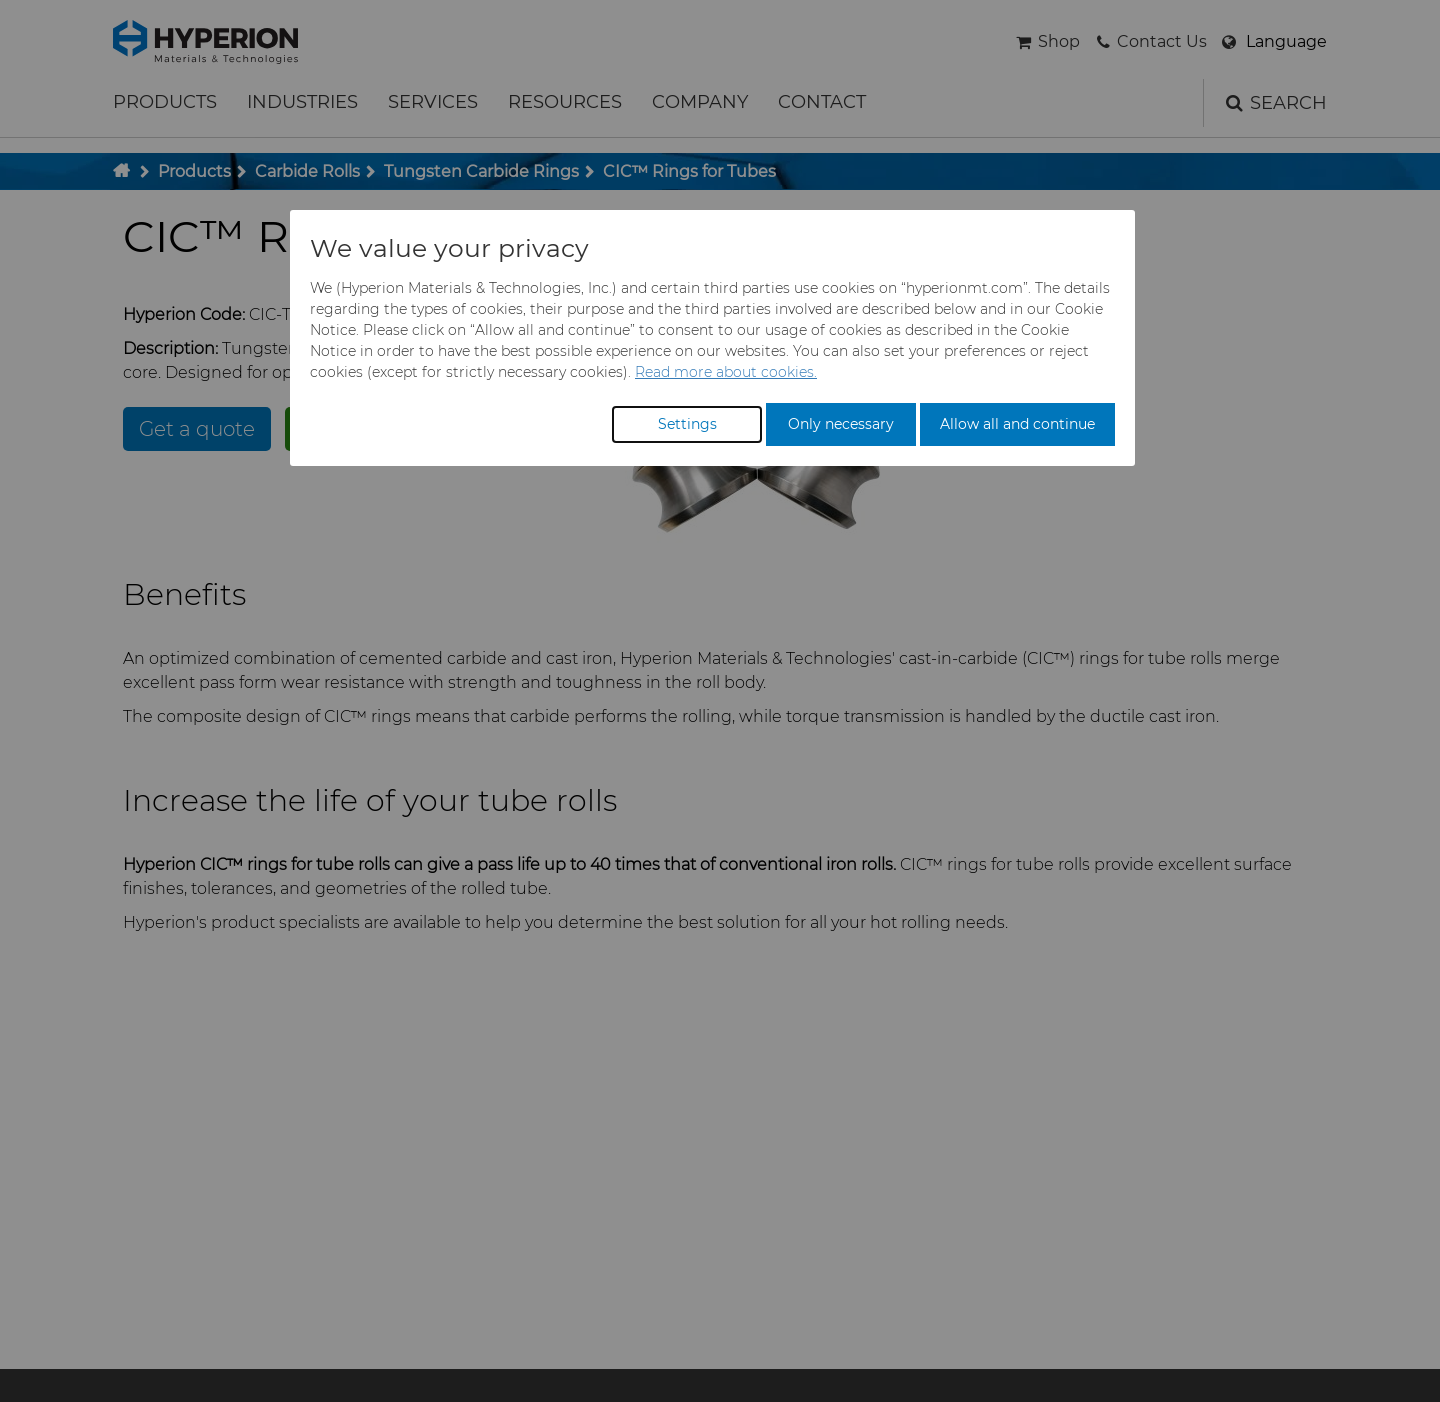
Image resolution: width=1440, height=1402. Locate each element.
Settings (687, 424)
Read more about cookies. (726, 372)
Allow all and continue (1017, 424)
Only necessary (841, 424)
